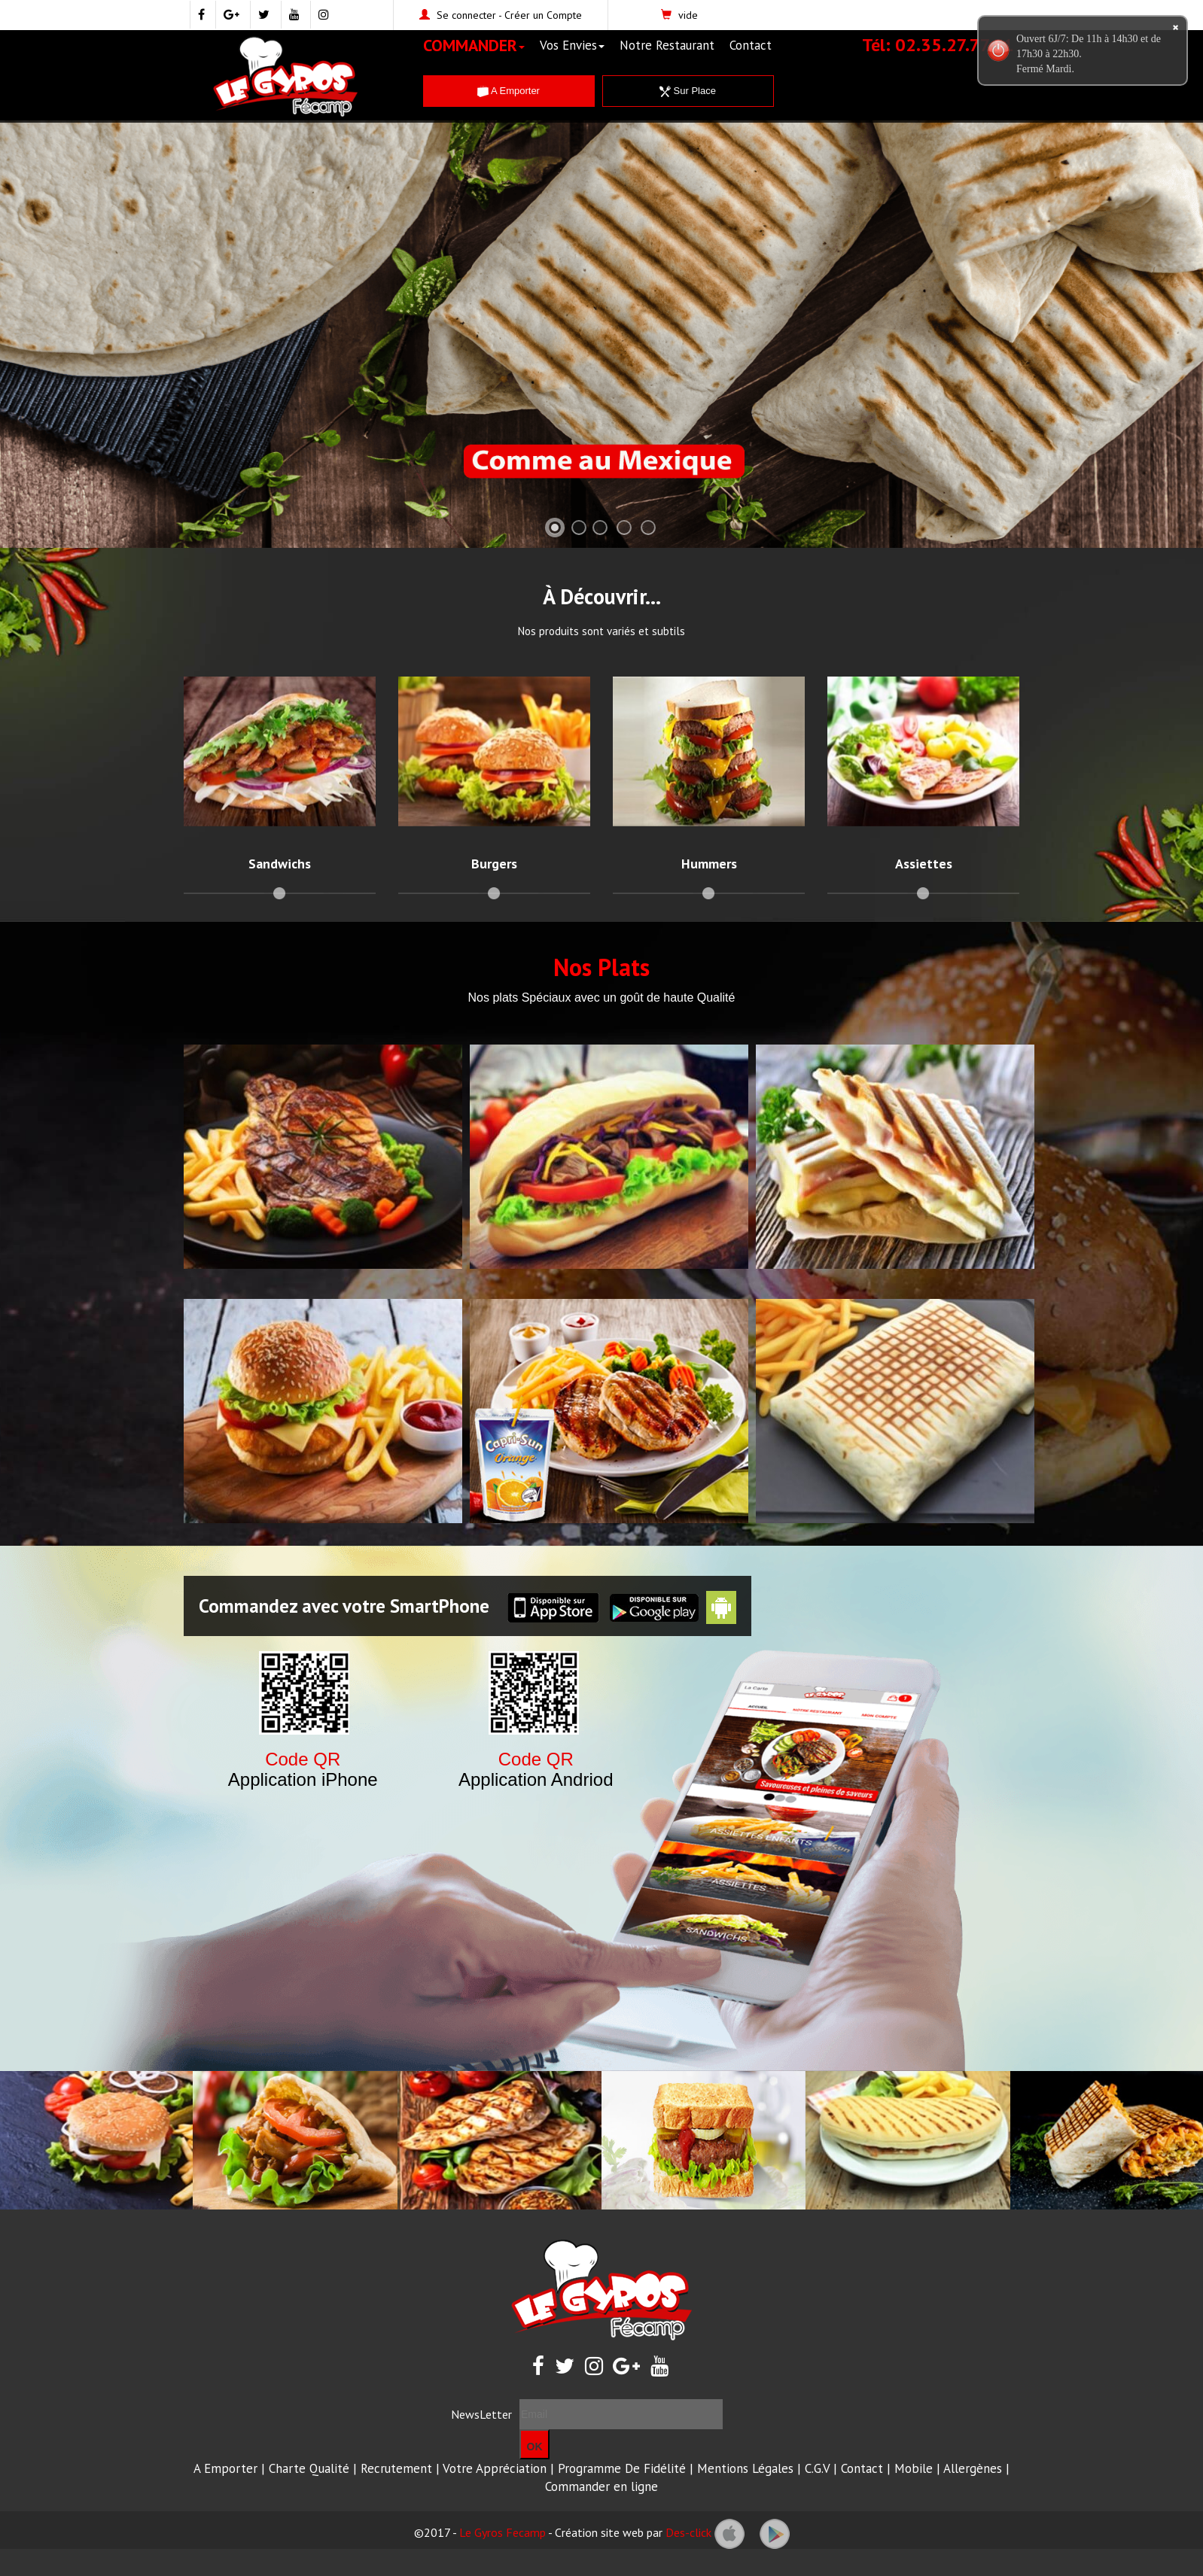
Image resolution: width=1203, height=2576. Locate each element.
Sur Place (687, 90)
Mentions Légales (745, 2468)
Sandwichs (279, 863)
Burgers (494, 863)
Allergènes (972, 2468)
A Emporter (508, 90)
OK (535, 2447)
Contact (750, 45)
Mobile (913, 2468)
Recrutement (396, 2468)
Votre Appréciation (495, 2468)
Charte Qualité (309, 2468)
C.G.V (817, 2468)
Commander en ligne (601, 2486)
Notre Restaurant (667, 45)
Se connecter (466, 15)
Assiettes (923, 863)
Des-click (688, 2532)
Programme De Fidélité (622, 2468)
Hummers (709, 863)
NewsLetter (481, 2414)
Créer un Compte (543, 15)
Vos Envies (572, 45)
